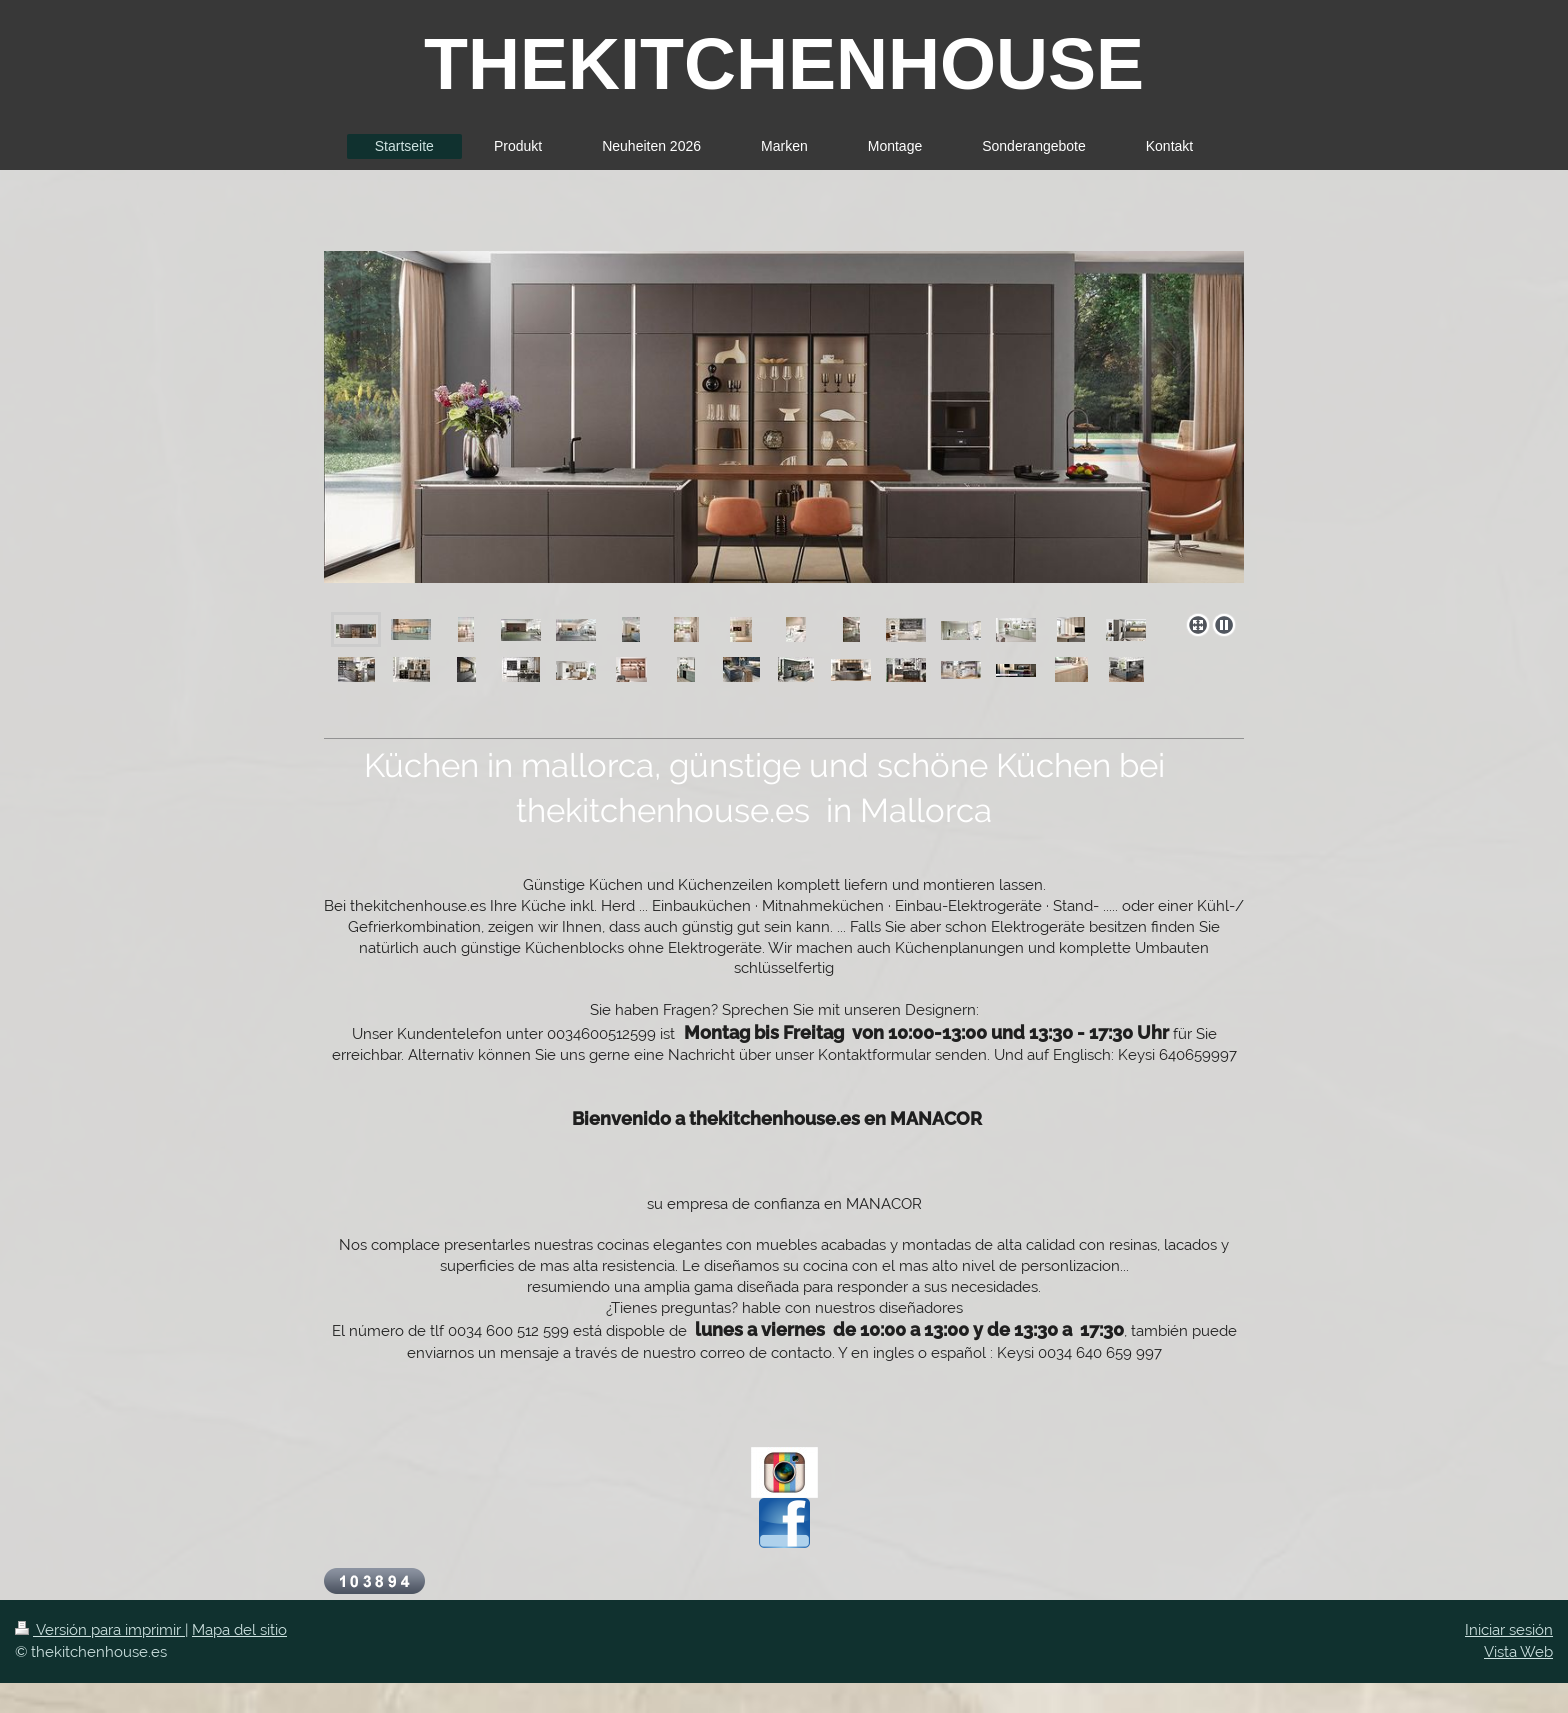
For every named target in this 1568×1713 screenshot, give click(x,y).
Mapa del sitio (239, 1630)
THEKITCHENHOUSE (784, 64)
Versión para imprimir (100, 1630)
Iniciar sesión (1509, 1630)
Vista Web (1518, 1652)
